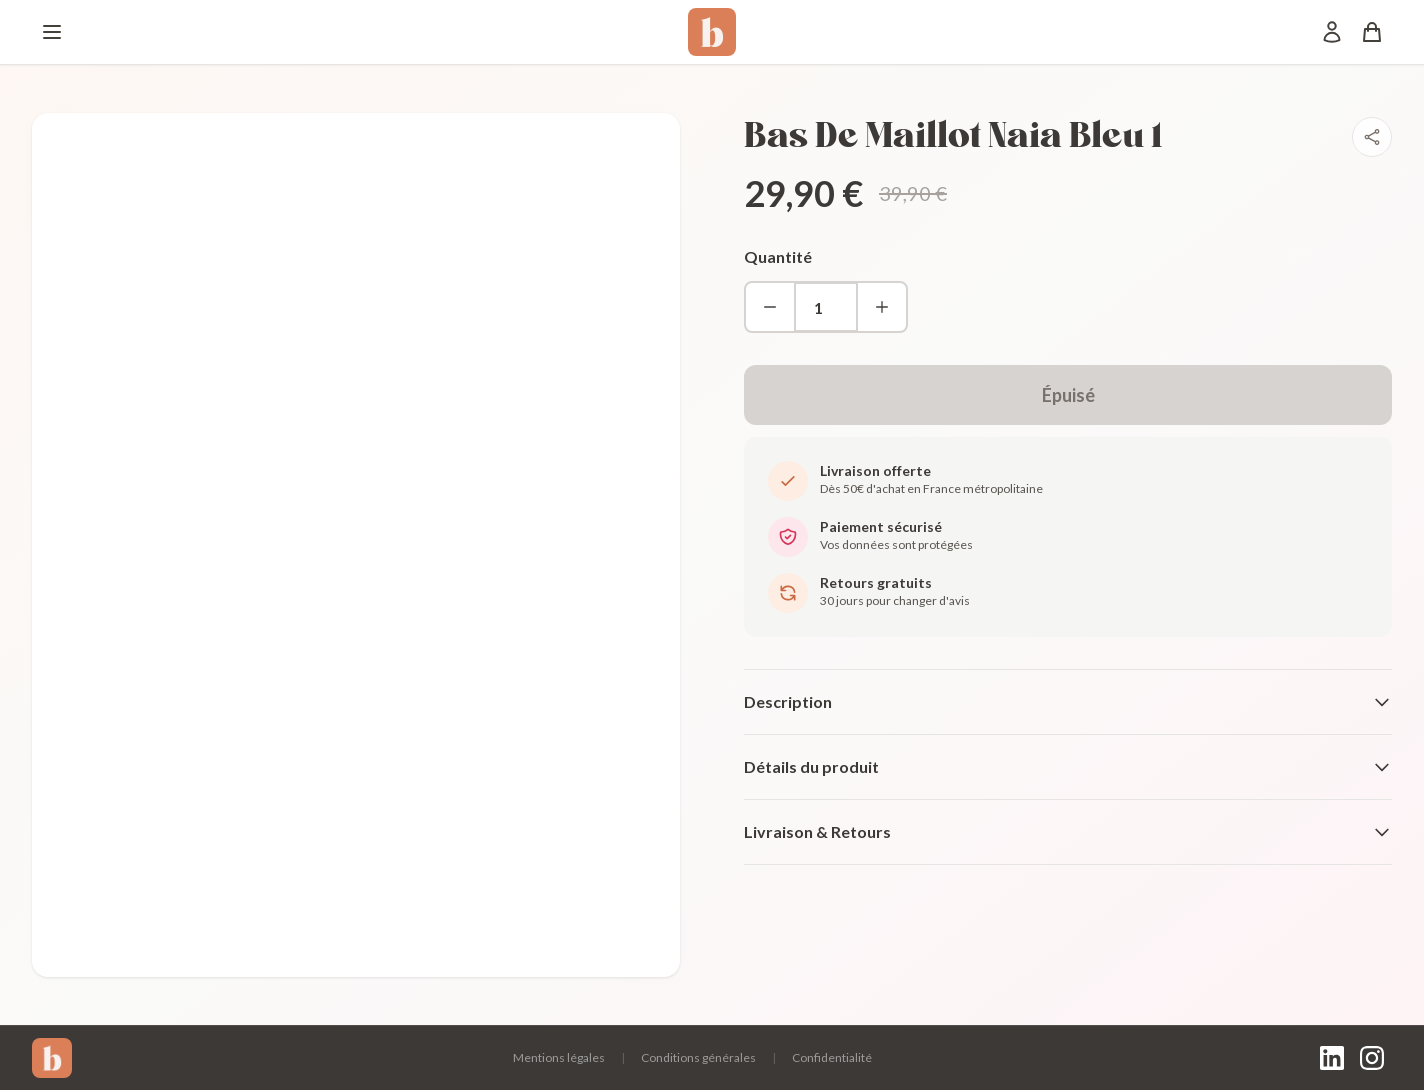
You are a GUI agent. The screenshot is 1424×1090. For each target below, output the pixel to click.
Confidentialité (832, 1057)
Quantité (778, 256)
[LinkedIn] (1332, 1058)
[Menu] (52, 32)
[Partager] (1372, 137)
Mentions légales (559, 1057)
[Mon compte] (1332, 32)
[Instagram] (1372, 1058)
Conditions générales (698, 1057)
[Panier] (1372, 32)
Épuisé (1068, 395)
